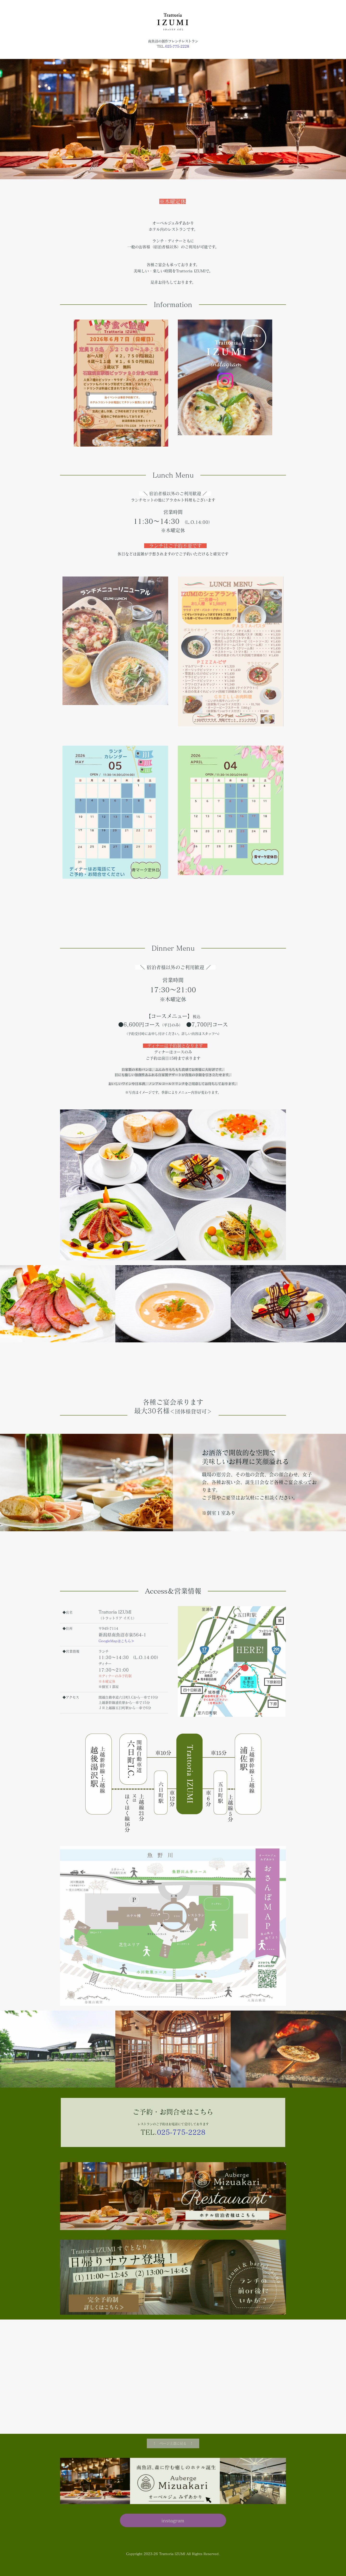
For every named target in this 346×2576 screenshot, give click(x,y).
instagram (172, 2520)
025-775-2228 (177, 46)
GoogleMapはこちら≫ (116, 1641)
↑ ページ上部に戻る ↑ (173, 2443)
